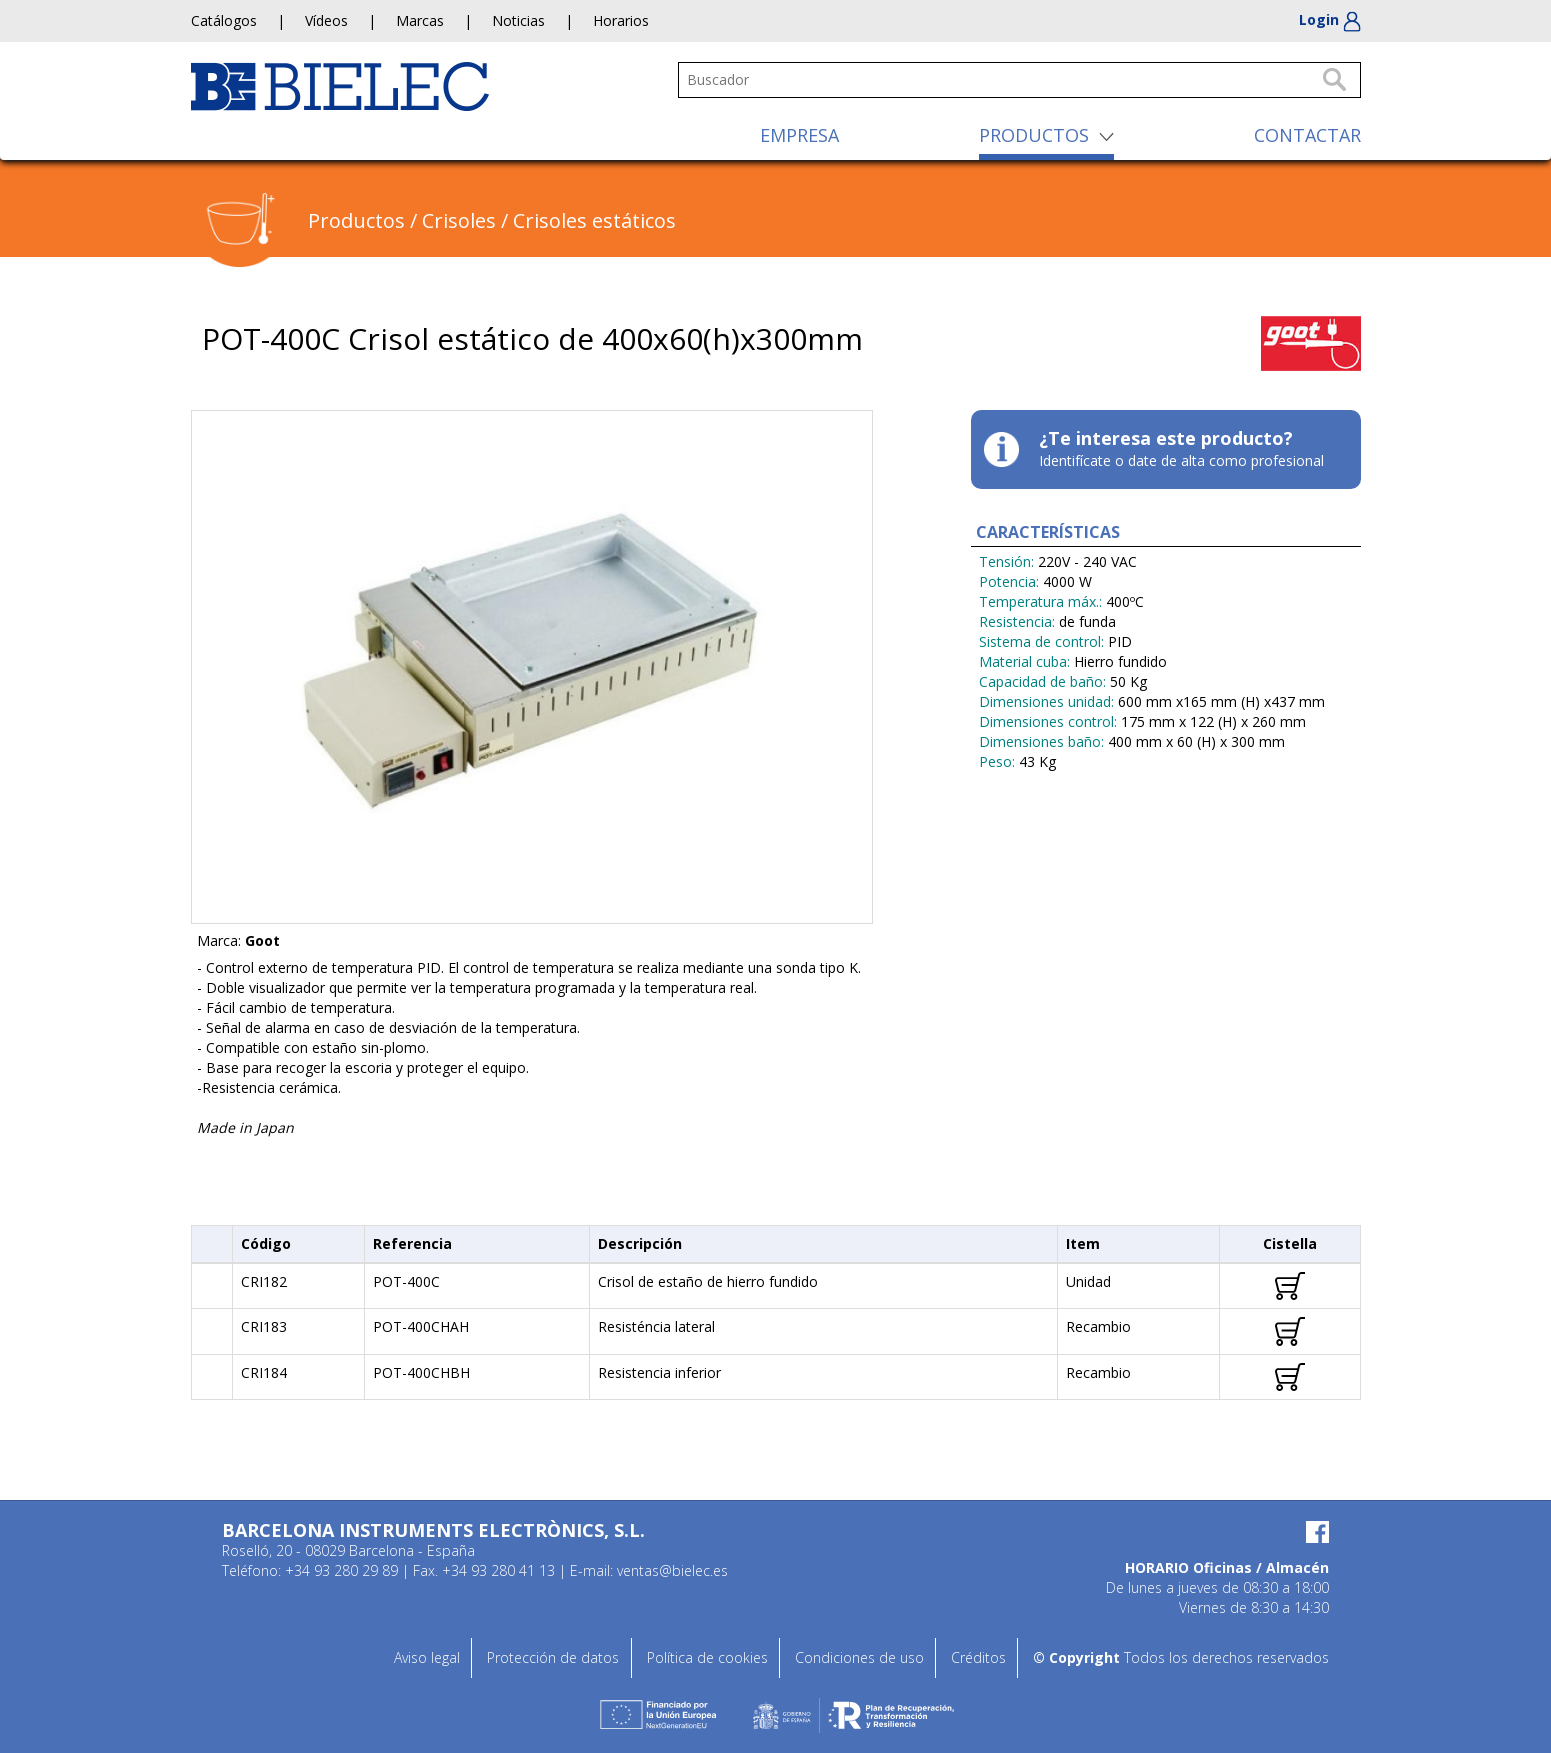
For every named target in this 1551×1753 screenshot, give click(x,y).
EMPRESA (799, 135)
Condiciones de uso (859, 1657)
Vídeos (326, 20)
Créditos (978, 1657)
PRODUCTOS (1034, 135)
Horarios (621, 20)
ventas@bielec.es (672, 1570)
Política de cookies (707, 1657)
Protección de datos (553, 1657)
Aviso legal (427, 1657)
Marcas (420, 20)
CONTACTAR (1307, 135)
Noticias (518, 20)
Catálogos (224, 20)
